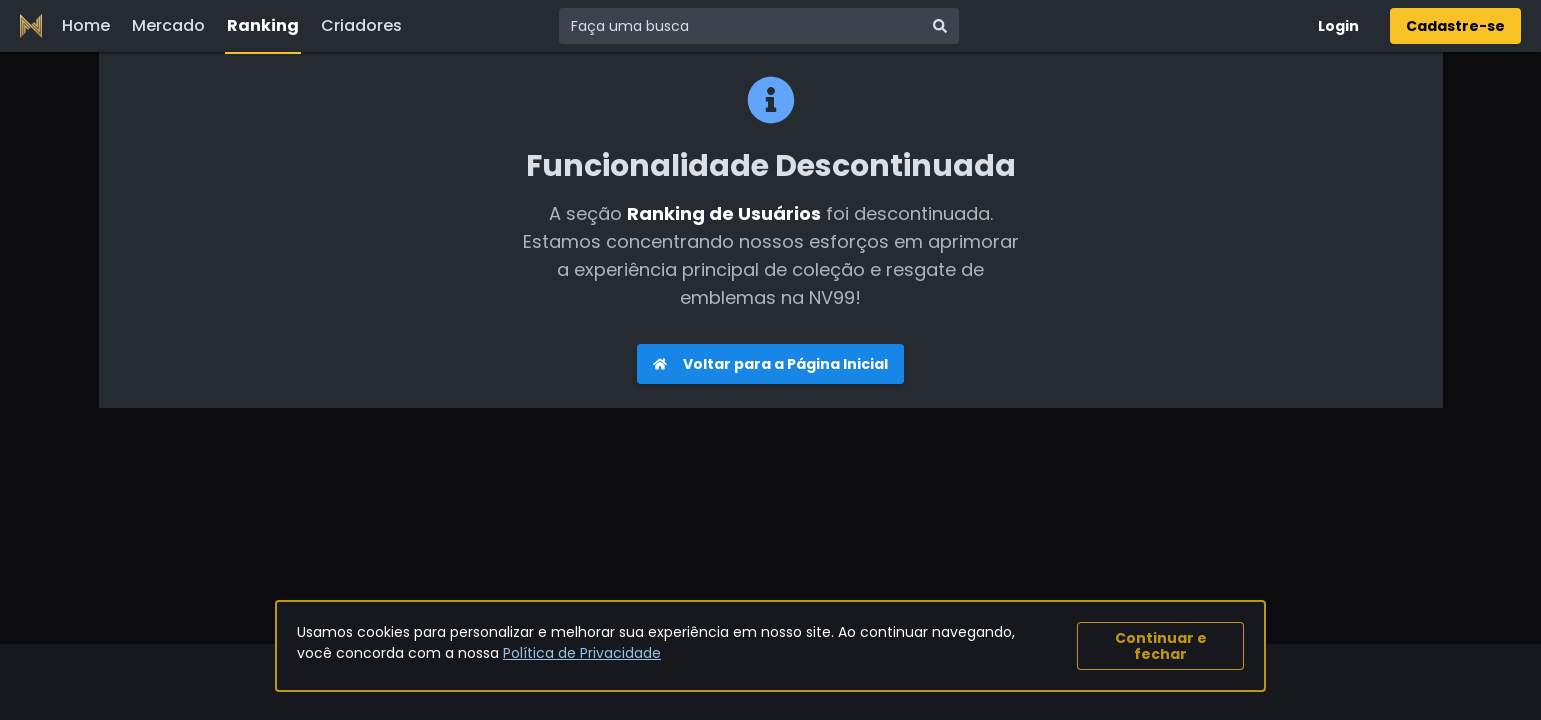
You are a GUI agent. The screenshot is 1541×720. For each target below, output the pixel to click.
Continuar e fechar (1161, 646)
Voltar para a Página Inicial (770, 364)
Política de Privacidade (582, 653)
